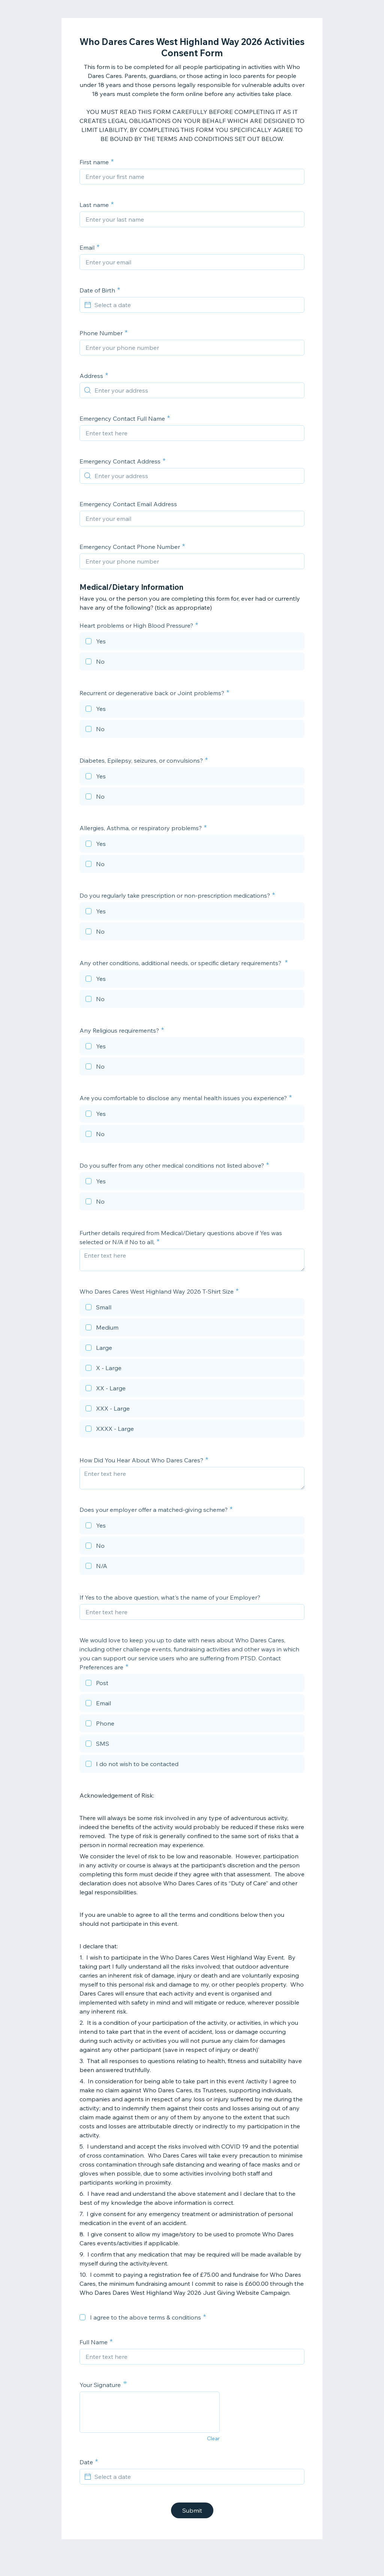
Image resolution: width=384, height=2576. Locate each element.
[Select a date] (196, 304)
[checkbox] (192, 642)
